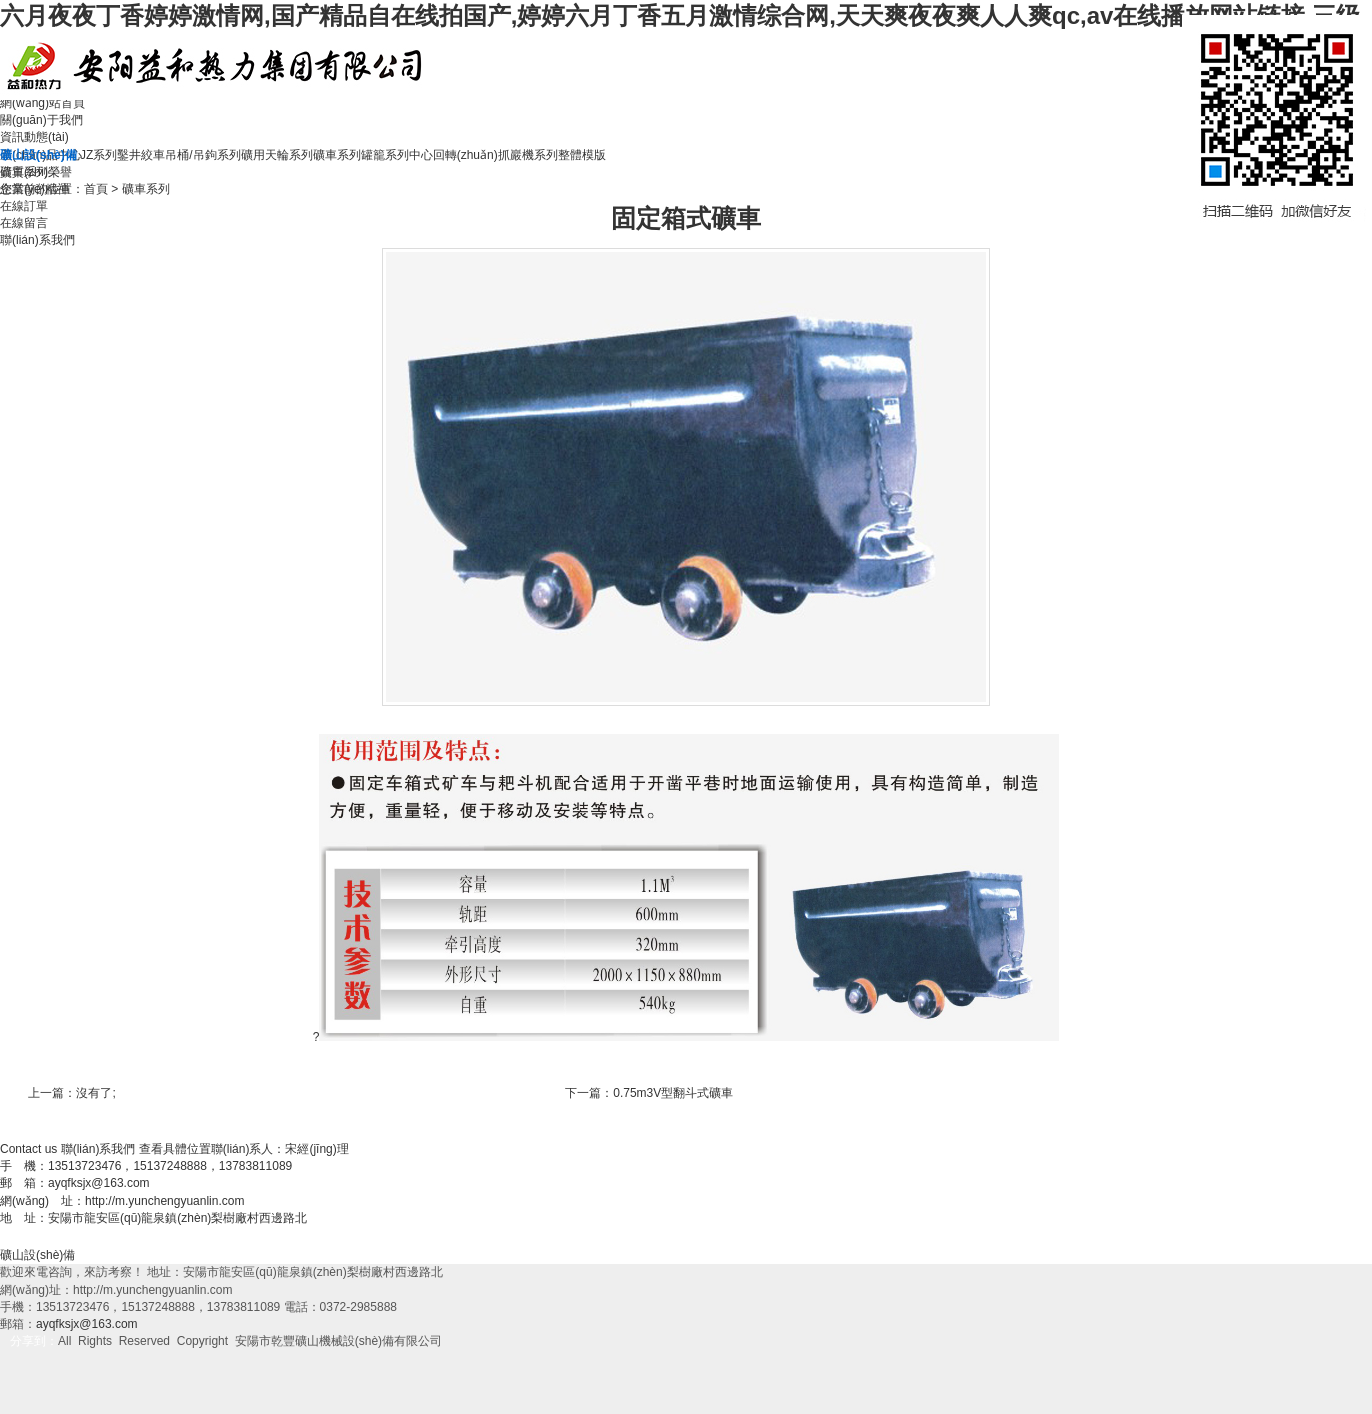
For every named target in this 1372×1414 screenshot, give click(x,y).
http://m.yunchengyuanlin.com (164, 1201)
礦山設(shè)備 (37, 1255)
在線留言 (24, 223)
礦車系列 (337, 155)
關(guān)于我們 (41, 120)
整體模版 (582, 155)
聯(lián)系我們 (37, 240)
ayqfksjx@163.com (99, 1183)
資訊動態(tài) (34, 137)
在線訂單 (24, 206)
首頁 (96, 189)
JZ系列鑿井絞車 (122, 155)
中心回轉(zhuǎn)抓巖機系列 (483, 155)
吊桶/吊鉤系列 (202, 155)
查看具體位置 (175, 1149)
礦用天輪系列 (277, 155)
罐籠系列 (385, 155)
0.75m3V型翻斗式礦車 (673, 1093)
